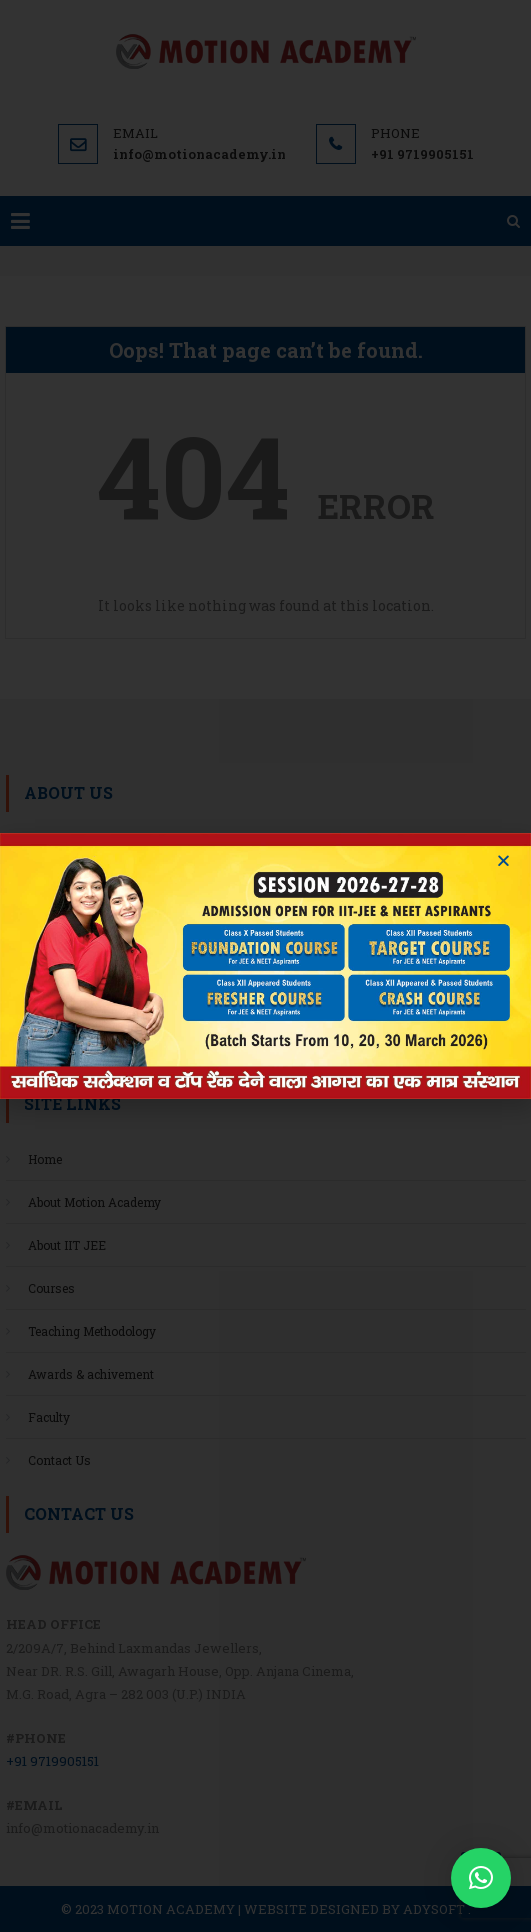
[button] (481, 1878)
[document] (265, 966)
